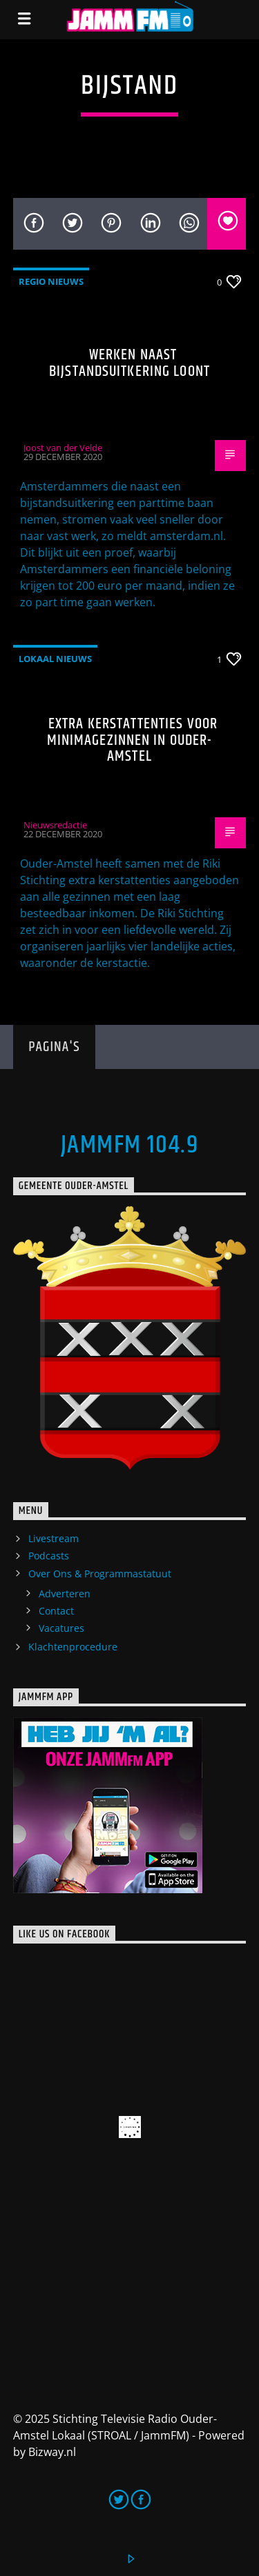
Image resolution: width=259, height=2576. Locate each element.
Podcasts (48, 1555)
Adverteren (64, 1593)
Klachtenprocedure (72, 1646)
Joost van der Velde (62, 447)
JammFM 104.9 (129, 1145)
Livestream (53, 1538)
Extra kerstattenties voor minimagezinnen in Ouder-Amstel (132, 740)
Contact (56, 1610)
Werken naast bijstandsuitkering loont (129, 363)
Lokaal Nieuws (55, 658)
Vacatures (61, 1628)
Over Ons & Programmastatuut (99, 1573)
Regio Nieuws (51, 281)
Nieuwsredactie (55, 825)
